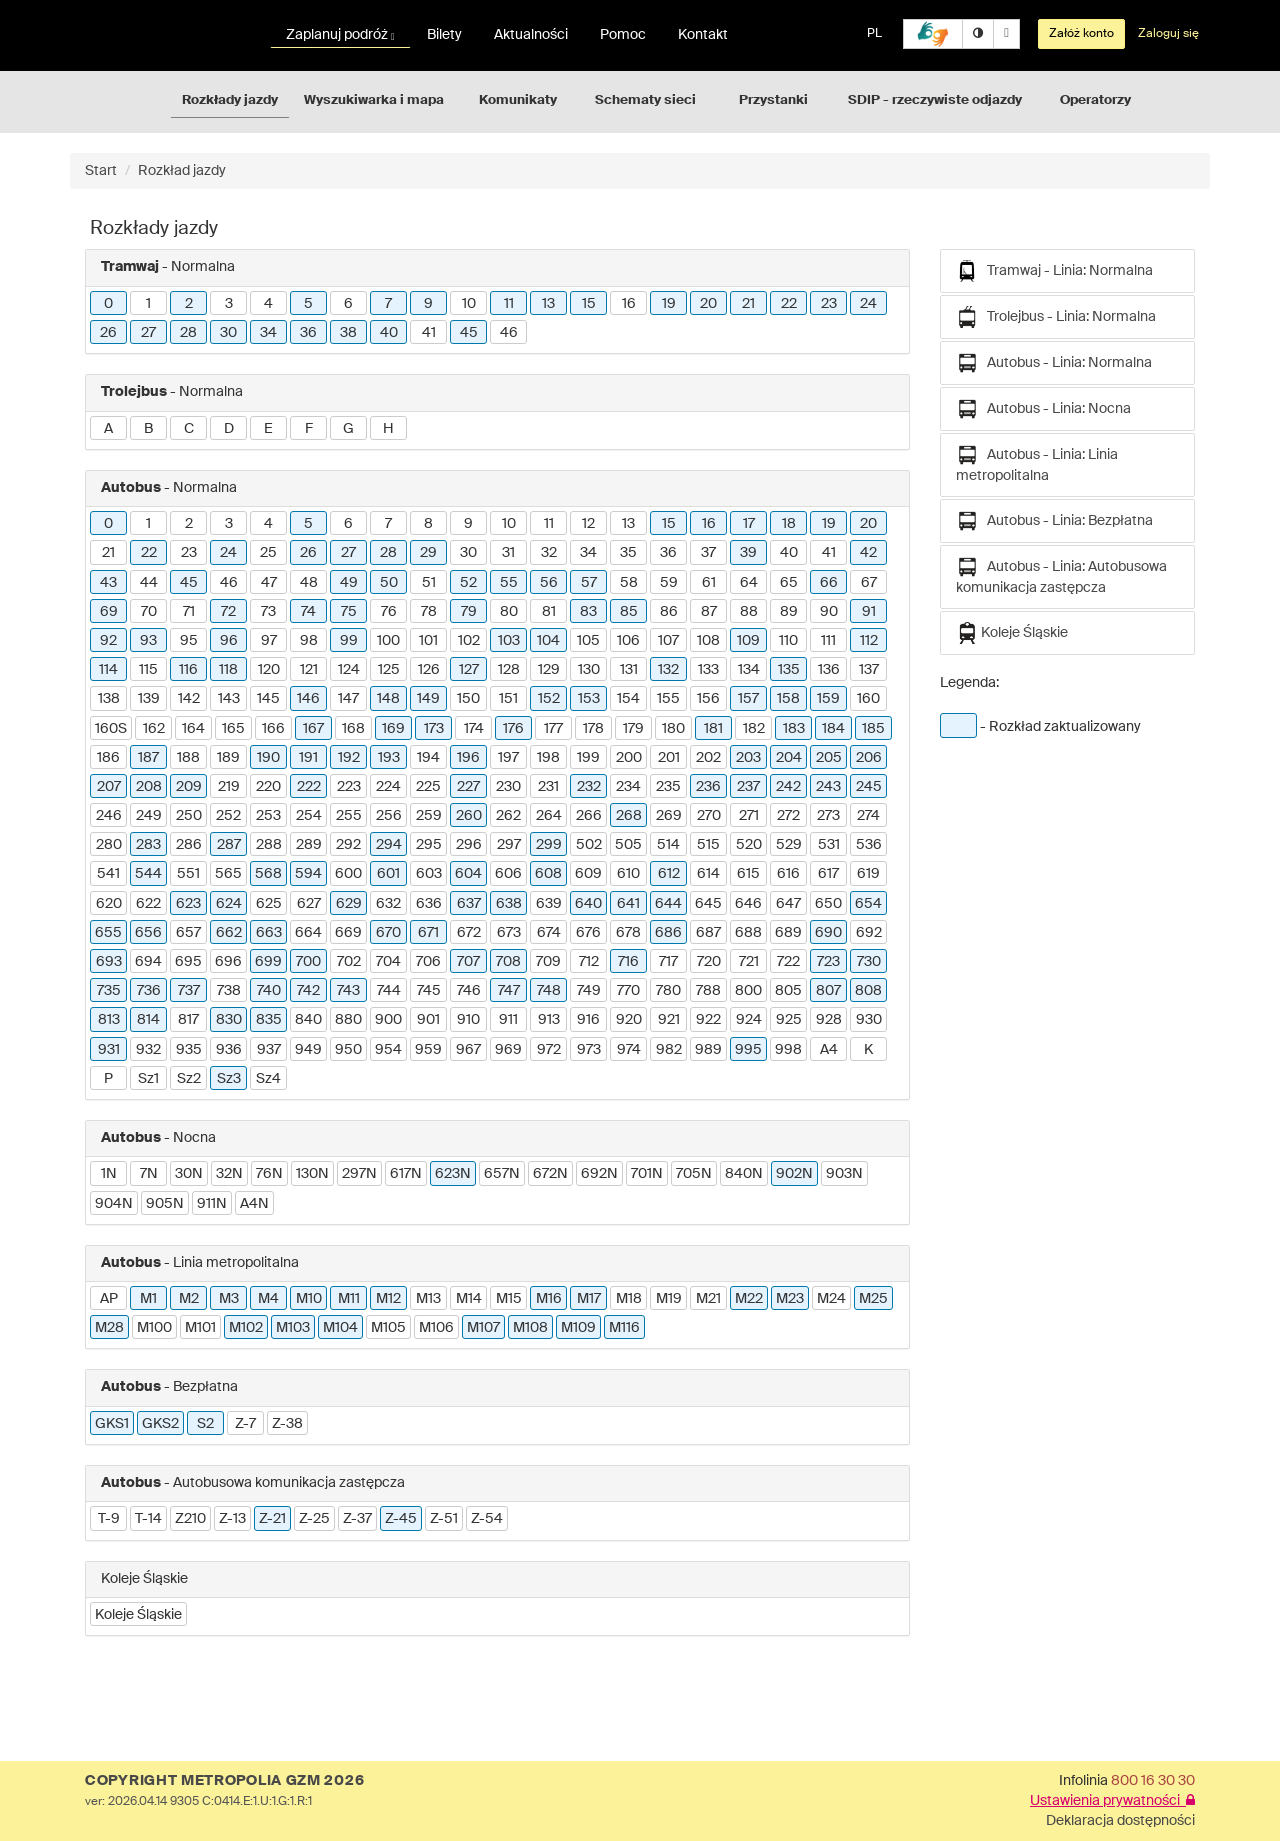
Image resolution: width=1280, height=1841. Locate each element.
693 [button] (109, 962)
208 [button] (149, 787)
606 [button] (508, 874)
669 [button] (348, 933)
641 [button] (628, 904)
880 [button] (348, 1020)
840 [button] (308, 1020)
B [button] (148, 429)
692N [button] (599, 1174)
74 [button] (308, 612)
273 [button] (828, 816)
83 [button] (588, 612)
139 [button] (149, 699)
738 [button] (229, 991)
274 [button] (868, 816)
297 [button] (509, 845)
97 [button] (269, 641)
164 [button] (193, 729)
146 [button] (308, 699)
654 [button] (868, 904)
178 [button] (593, 729)
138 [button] (109, 699)
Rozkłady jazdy (230, 100)
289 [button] (309, 845)
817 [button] (188, 1020)
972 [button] (549, 1050)
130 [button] (589, 670)
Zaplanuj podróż (340, 35)
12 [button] (588, 524)
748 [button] (549, 991)
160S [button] (111, 729)
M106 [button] (436, 1328)
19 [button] (669, 304)
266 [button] (589, 816)
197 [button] (508, 758)
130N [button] (312, 1174)
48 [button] (309, 583)
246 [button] (109, 816)
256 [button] (389, 816)
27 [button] (148, 333)
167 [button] (313, 729)
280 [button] (109, 845)
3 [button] (229, 304)
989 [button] (708, 1050)
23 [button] (829, 304)
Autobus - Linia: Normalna (1054, 363)
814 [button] (148, 1020)
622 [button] (148, 904)
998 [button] (788, 1050)
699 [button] (268, 962)
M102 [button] (246, 1328)
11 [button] (509, 304)
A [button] (108, 429)
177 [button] (553, 729)
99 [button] (349, 641)
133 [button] (708, 670)
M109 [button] (578, 1328)
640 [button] (588, 904)
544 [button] (148, 874)
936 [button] (229, 1050)
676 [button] (588, 933)
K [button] (868, 1050)
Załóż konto (1081, 34)
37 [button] (708, 553)
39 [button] (748, 553)
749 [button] (589, 991)
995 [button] (748, 1050)
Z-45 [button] (401, 1519)
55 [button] (509, 583)
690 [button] (828, 933)
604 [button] (468, 874)
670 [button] (388, 933)
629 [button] (349, 904)
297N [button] (359, 1174)
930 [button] (869, 1020)
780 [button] (668, 991)
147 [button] (348, 699)
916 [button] (588, 1020)
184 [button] (833, 729)
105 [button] (588, 641)
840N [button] (744, 1174)
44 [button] (149, 583)
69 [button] (109, 612)
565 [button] (228, 874)
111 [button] (828, 641)
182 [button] (754, 729)
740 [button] (269, 991)
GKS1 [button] (112, 1424)
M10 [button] (309, 1299)
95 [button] (189, 641)
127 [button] (469, 670)
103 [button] (509, 641)
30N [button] (189, 1174)
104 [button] (548, 641)
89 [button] (789, 612)
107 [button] (668, 641)
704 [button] (388, 962)
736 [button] (149, 991)
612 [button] (669, 874)
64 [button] (749, 583)
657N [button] (502, 1174)
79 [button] (469, 612)
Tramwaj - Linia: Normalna (1054, 271)
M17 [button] (589, 1299)
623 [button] (188, 904)
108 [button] (708, 641)
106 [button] (628, 641)
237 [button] (748, 787)
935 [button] (189, 1050)
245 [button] (869, 787)
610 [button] (628, 874)
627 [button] (309, 904)
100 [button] (388, 641)
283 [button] (148, 845)
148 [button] (388, 699)
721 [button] (749, 962)
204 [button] (789, 758)
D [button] (229, 429)
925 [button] (789, 1020)
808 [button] (868, 991)
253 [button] (268, 816)
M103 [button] (293, 1328)
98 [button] (309, 641)
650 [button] (828, 904)
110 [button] (788, 641)
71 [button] (189, 612)
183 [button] (794, 729)
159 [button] (828, 699)
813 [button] (109, 1020)
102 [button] (469, 641)
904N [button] (114, 1204)
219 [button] (229, 787)
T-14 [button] (148, 1519)
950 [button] (348, 1050)
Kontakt (703, 35)
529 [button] (789, 845)
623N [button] (453, 1174)
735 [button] (109, 991)
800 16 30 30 (1153, 1781)
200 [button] (629, 758)
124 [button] (349, 670)
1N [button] (109, 1174)
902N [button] (794, 1174)
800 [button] (748, 991)
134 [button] (749, 670)
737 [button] (189, 991)
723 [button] (828, 962)
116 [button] (188, 670)
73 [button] (268, 612)
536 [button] (869, 845)
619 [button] (868, 874)
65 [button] (789, 583)
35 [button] (628, 553)
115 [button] (148, 670)
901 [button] (428, 1020)
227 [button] (468, 787)
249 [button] (149, 816)
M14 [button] (469, 1299)
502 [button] (589, 845)
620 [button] (109, 904)
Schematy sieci (645, 100)
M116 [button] (624, 1328)
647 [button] (788, 904)
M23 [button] (790, 1299)
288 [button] (269, 845)
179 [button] (633, 729)
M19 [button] (669, 1299)
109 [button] (748, 641)
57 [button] (589, 583)
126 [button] (429, 670)
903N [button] (844, 1174)
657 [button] (188, 933)
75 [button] (349, 612)
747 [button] (509, 991)
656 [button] (148, 933)
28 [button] (188, 333)
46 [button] (509, 333)
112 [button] (869, 641)
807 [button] (828, 991)
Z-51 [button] (444, 1519)
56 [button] (549, 583)
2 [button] (189, 304)
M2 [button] (189, 1299)
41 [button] (429, 333)
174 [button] (474, 729)
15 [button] (589, 304)
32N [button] (229, 1174)
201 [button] (669, 758)
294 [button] (389, 845)
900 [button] (388, 1020)
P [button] (108, 1079)
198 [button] (548, 758)
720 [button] (709, 962)
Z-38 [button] (287, 1424)
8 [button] (428, 524)
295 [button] (429, 845)
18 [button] (789, 524)
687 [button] (708, 933)
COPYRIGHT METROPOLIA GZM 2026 (224, 1781)
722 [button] (788, 962)
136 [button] (829, 670)
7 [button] (388, 304)
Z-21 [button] (272, 1519)
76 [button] (389, 612)
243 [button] (828, 787)
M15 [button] (509, 1299)
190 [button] (268, 758)
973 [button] (589, 1050)
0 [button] (108, 304)
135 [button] (789, 670)
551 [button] (188, 874)
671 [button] (428, 933)
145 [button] (268, 699)
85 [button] (629, 612)
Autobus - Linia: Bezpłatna (1054, 521)
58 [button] (629, 583)
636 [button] (429, 904)
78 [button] (429, 612)
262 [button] (508, 816)
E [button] (268, 429)
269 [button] (669, 816)
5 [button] (308, 304)
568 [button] (268, 874)
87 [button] (709, 612)
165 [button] (233, 729)
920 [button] (629, 1020)
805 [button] (788, 991)
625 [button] (269, 904)
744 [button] (389, 991)
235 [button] (668, 787)
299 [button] (549, 845)
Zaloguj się (1168, 34)
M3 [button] (229, 1299)
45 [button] (469, 333)
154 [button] (628, 699)
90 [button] (829, 612)
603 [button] (429, 874)
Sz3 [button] (229, 1079)
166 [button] (273, 729)
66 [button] (829, 583)
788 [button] (708, 991)
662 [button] (229, 933)
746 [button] (469, 991)
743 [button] (348, 991)
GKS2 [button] (160, 1424)
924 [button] (749, 1020)
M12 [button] (388, 1299)
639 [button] (549, 904)
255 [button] (349, 816)
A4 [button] (829, 1050)
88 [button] (749, 612)
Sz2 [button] (189, 1079)
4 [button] (268, 304)
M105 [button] (388, 1328)
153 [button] (589, 699)
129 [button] (549, 670)
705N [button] (694, 1174)
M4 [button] (268, 1299)
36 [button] (308, 333)
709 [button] (548, 962)
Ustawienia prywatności (1112, 1801)
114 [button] (108, 670)
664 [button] (308, 933)
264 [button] (549, 816)
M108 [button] (530, 1328)
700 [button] (308, 962)
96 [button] (229, 641)
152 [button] (549, 699)
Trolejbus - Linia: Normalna (1056, 317)
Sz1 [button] (148, 1079)
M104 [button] (340, 1328)
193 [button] (389, 758)
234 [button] (628, 787)
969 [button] (508, 1050)
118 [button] (228, 670)
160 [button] (868, 699)
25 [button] (268, 553)
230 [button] (508, 787)
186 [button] (108, 758)
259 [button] (429, 816)
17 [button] (749, 524)
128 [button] (509, 670)
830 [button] (229, 1020)
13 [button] (548, 304)
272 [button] (788, 816)
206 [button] (869, 758)
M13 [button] (428, 1299)
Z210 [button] (190, 1519)
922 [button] (708, 1020)
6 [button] (348, 304)
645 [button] (708, 904)
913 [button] (549, 1020)
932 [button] (148, 1050)
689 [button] (788, 933)
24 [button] (868, 304)
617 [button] (828, 874)
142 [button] (189, 699)
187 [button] (148, 758)
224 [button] (388, 787)
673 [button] (509, 933)
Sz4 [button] (268, 1079)
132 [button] (668, 670)
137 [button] (869, 670)
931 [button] (109, 1050)
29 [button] (428, 553)
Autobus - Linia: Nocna (1043, 409)
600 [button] (348, 874)
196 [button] (468, 758)
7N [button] (149, 1174)
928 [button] (829, 1020)
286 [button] (189, 845)
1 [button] (148, 304)
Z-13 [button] (232, 1519)
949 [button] (308, 1050)
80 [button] (509, 612)
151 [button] (508, 699)
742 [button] (308, 991)
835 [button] (269, 1020)
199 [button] (588, 758)
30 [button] (228, 333)
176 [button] (513, 729)
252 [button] (228, 816)
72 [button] (228, 612)
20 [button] (708, 304)
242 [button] (788, 787)
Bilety (444, 35)
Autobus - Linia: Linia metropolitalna (1037, 463)
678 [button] (628, 933)
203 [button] (748, 758)
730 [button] (869, 962)
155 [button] (668, 699)
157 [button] (748, 699)
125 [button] (389, 670)
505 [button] (628, 845)
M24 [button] (831, 1299)
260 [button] (469, 816)
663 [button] (269, 933)
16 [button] (629, 304)
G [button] (348, 429)
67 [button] (869, 583)
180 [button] (673, 729)
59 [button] (669, 583)
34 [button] (268, 333)
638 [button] (509, 904)
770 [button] (628, 991)
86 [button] (669, 612)
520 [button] (749, 845)
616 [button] (788, 874)
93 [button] (148, 641)
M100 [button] (154, 1328)
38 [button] (348, 333)
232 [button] (589, 787)
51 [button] (429, 583)
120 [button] (269, 670)
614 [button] (708, 874)
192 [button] (349, 758)
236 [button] (708, 787)
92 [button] (108, 641)
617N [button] (406, 1174)
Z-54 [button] (487, 1519)
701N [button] (647, 1174)
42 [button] (868, 553)
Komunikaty (518, 100)
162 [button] (154, 729)
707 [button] (468, 962)
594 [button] (308, 874)
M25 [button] (873, 1299)
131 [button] (629, 670)
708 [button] (508, 962)
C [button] (189, 429)
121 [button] (309, 670)
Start (101, 171)
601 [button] (388, 874)
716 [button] (628, 962)
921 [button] (669, 1020)
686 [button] (668, 933)
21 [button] (748, 304)
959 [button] (428, 1050)
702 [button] (349, 962)
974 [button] (629, 1050)
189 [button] (228, 758)
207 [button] (109, 787)
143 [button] (229, 699)
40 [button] (389, 333)
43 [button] (108, 583)
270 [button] (709, 816)
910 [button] (468, 1020)
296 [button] (469, 845)
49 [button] (349, 583)
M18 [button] (629, 1299)
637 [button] (469, 904)
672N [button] (550, 1174)
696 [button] (228, 962)
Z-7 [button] (245, 1424)
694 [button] (148, 962)
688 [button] (748, 933)
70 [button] (149, 612)
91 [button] (869, 612)
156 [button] (708, 699)
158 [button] (788, 699)
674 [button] (549, 933)
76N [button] (269, 1174)
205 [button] (829, 758)
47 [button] (269, 583)
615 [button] (748, 874)
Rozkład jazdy (182, 171)
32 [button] (549, 553)
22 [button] (789, 304)
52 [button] (468, 583)
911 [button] (508, 1020)
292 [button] (348, 845)
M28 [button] (109, 1328)
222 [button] (309, 787)
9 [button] (428, 304)
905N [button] (165, 1204)
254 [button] (309, 816)
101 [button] (428, 641)
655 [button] (108, 933)
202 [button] (708, 758)
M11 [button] (349, 1299)
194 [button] (428, 758)
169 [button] (393, 729)
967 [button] (468, 1050)
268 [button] (629, 816)
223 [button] (349, 787)
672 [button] (469, 933)
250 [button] (189, 816)
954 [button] (388, 1050)
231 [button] (548, 787)
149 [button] (428, 699)
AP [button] (109, 1299)
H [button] (388, 429)
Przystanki (773, 100)
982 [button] (669, 1050)
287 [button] (229, 845)
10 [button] (469, 304)
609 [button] (588, 874)
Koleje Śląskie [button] (138, 1615)
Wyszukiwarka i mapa (374, 100)
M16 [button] (549, 1299)
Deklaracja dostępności (1120, 1821)
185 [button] (873, 729)
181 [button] (713, 729)
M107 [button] (483, 1328)
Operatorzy (1095, 100)
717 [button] (668, 962)
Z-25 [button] (314, 1519)
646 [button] (748, 904)
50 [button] (389, 583)
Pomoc (623, 35)
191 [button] (308, 758)
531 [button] (829, 845)
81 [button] (549, 612)
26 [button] (108, 333)
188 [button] (188, 758)
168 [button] (353, 729)
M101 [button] (200, 1328)
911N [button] (212, 1204)
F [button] (309, 429)
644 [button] (668, 904)
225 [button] (428, 787)
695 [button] (188, 962)
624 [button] (229, 904)
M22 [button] (749, 1299)
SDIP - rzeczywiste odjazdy (935, 100)
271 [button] (749, 816)
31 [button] (508, 553)
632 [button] (388, 904)
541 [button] (108, 874)
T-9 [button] (109, 1519)
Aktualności (531, 35)
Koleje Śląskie (1012, 633)
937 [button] (269, 1050)
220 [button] (268, 787)
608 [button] (548, 874)
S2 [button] (205, 1424)
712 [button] (589, 962)
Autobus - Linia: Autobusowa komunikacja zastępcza (1061, 575)
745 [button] (429, 991)
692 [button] (869, 933)
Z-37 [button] (357, 1519)
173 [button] (434, 729)
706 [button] (428, 962)
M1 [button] (148, 1299)
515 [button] (708, 845)
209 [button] (189, 787)
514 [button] (668, 845)
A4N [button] (254, 1204)
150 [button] (468, 699)
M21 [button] (708, 1299)
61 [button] (709, 583)
